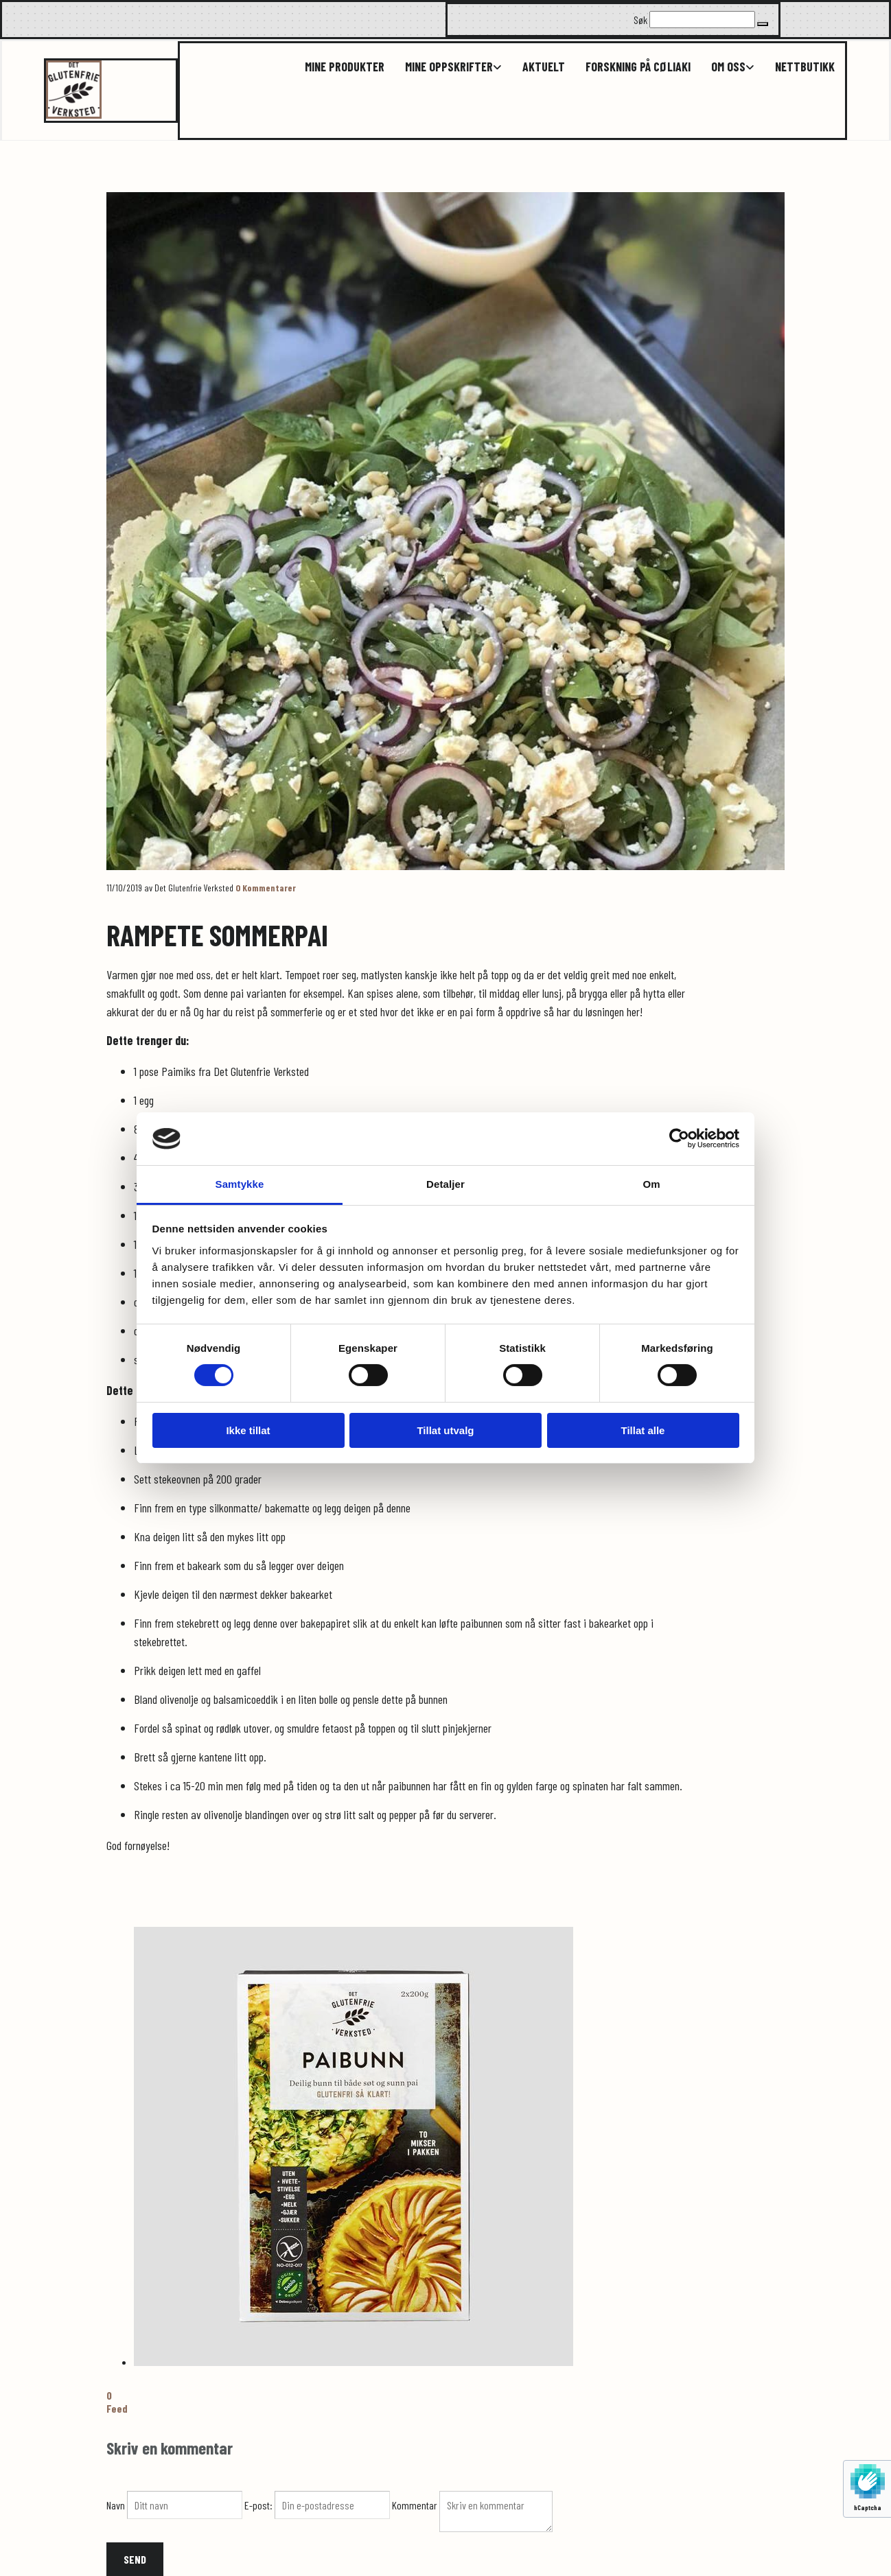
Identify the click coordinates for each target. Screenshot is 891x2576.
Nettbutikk (805, 66)
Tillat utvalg (445, 1430)
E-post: (259, 2504)
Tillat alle (643, 1430)
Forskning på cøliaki (638, 66)
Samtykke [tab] (240, 1184)
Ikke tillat (248, 1430)
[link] (443, 67)
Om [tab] (651, 1184)
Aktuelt (543, 66)
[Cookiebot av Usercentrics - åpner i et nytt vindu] (679, 1138)
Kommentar (415, 2504)
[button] (762, 24)
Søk (640, 19)
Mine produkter (344, 66)
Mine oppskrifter (449, 66)
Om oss (728, 66)
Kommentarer (265, 887)
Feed (117, 2408)
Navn (116, 2504)
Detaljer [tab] (445, 1184)
